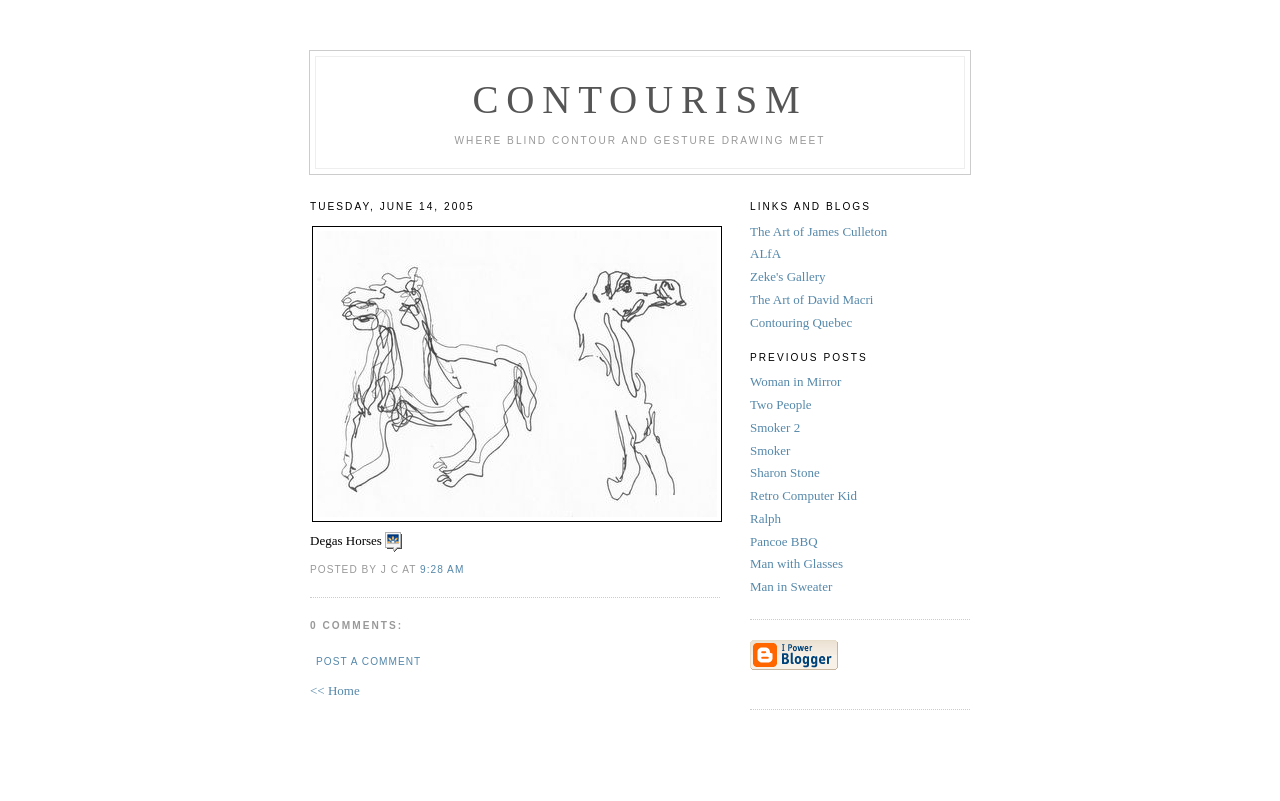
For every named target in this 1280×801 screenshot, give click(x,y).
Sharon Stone (786, 472)
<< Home (335, 690)
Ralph (767, 518)
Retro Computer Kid (805, 495)
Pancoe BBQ (785, 541)
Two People (782, 404)
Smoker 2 (776, 427)
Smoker (772, 450)
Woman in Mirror (797, 381)
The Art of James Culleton (818, 231)
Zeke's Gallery (788, 276)
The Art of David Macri (811, 299)
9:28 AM (442, 569)
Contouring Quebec (801, 322)
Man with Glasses (798, 563)
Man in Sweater (793, 586)
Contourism (639, 99)
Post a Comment (368, 661)
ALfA (765, 253)
